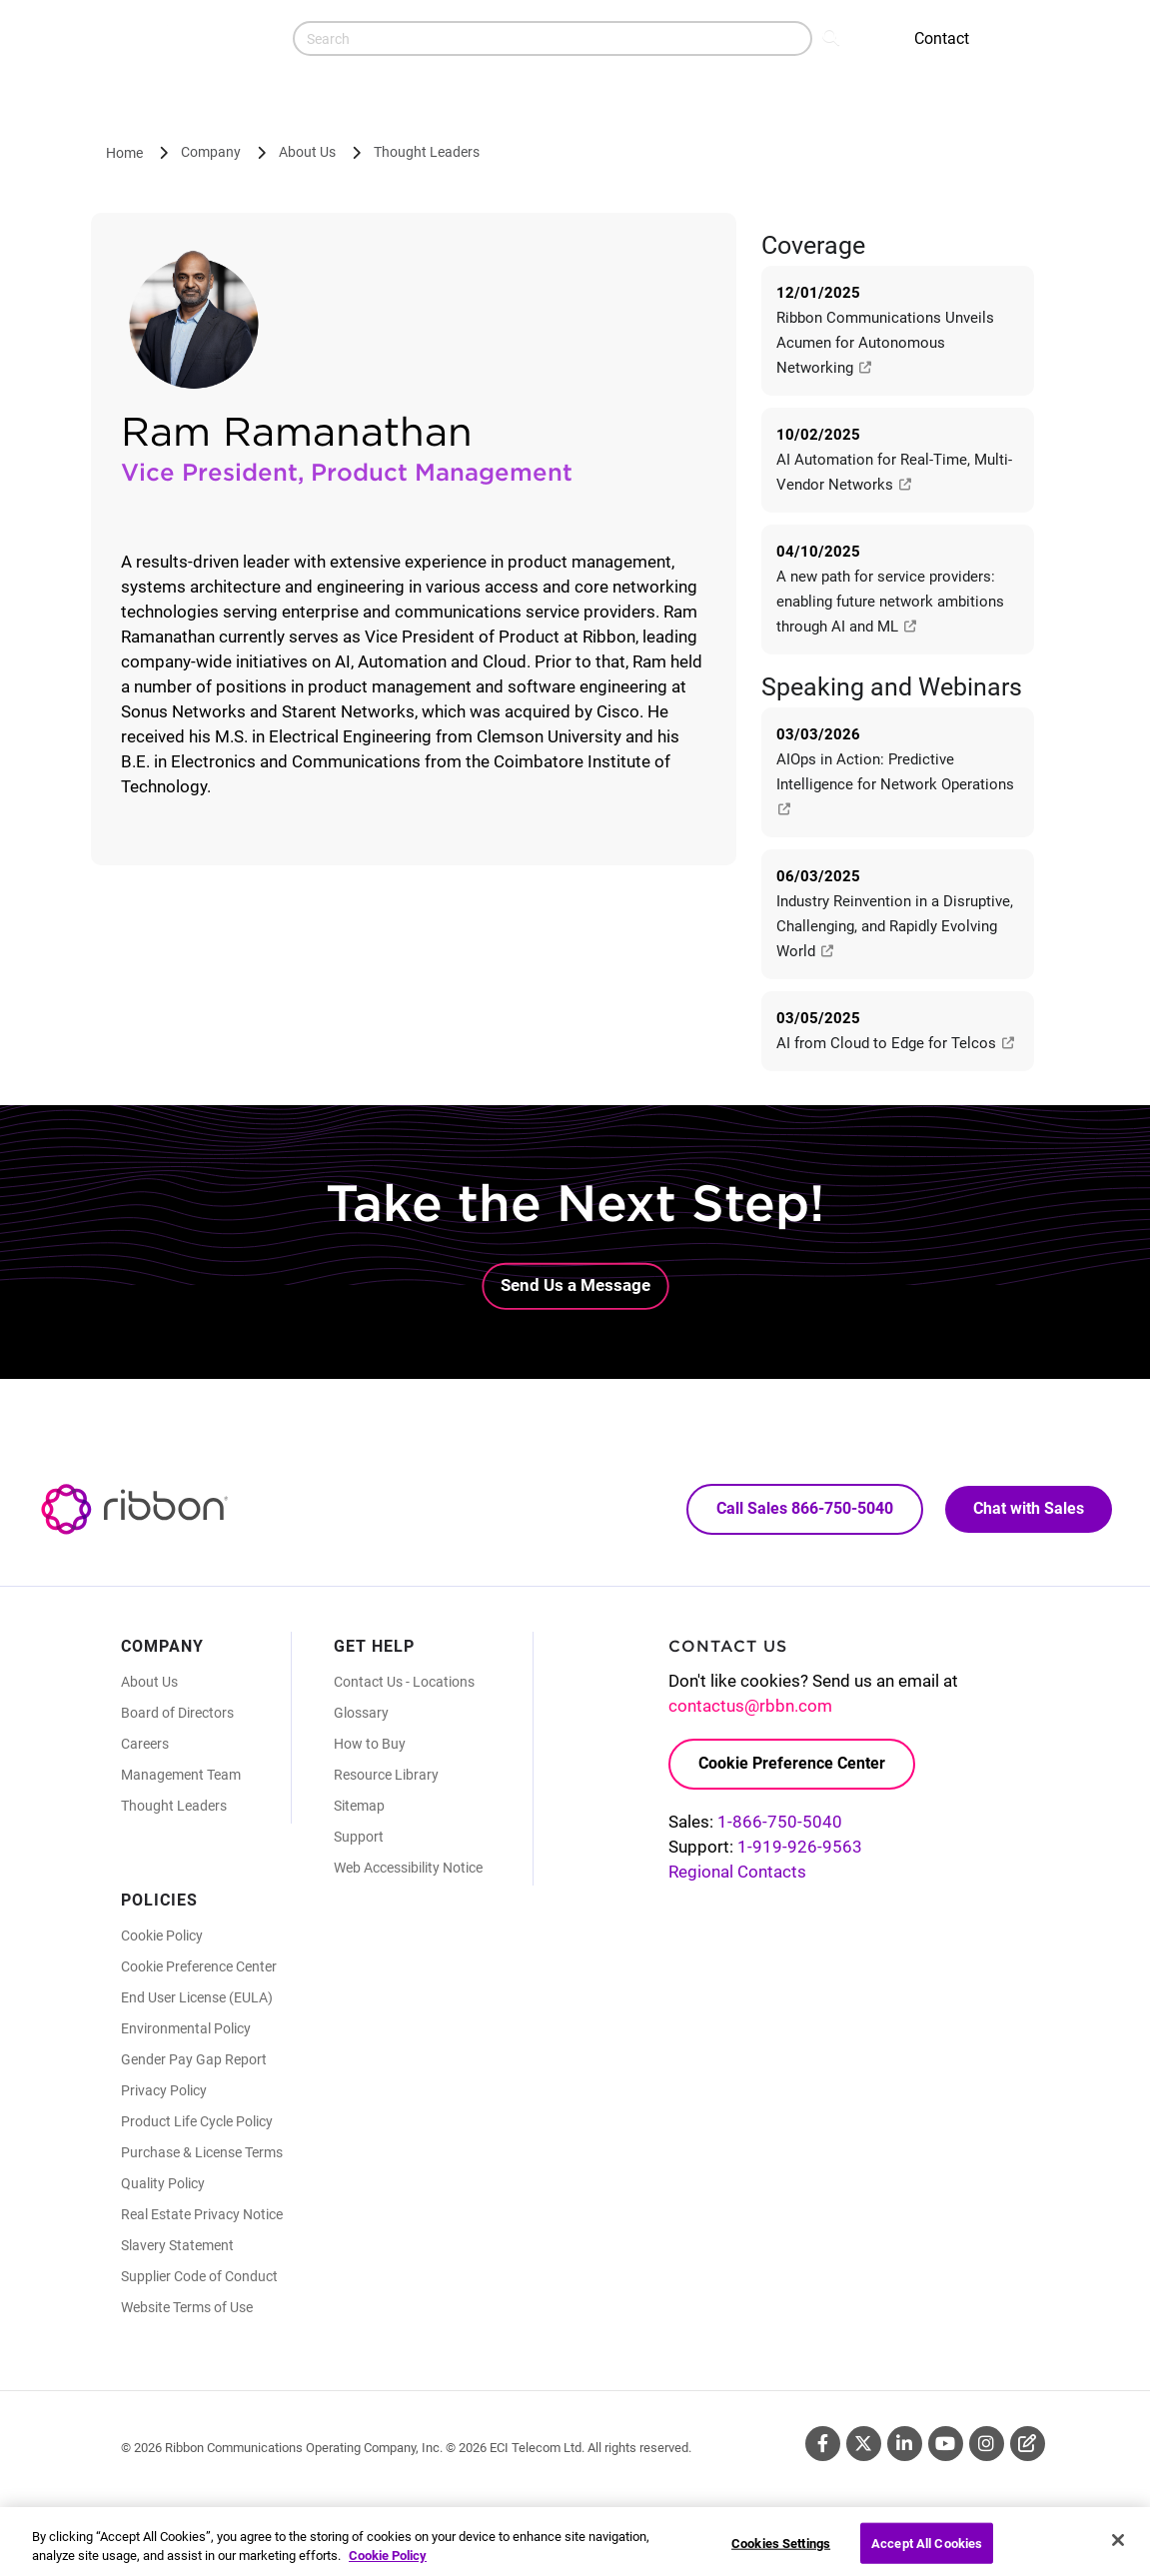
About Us (307, 152)
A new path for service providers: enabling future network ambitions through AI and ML (890, 602)
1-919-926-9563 (799, 1847)
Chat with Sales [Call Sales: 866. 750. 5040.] (1028, 1508)
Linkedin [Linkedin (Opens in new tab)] (904, 2443)
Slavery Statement (177, 2245)
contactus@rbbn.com (750, 1706)
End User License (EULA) (197, 1997)
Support (359, 1837)
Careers (145, 1744)
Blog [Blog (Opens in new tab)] (1027, 2443)
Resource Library (386, 1775)
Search (832, 36)
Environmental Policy (186, 2028)
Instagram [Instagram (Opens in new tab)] (986, 2443)
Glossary (361, 1713)
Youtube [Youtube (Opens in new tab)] (945, 2443)
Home (124, 153)
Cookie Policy (162, 1935)
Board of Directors (177, 1713)
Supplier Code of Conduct (199, 2276)
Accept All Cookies (926, 2553)
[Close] (1118, 2550)
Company (211, 152)
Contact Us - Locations (404, 1682)
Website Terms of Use (187, 2307)
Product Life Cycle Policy (197, 2121)
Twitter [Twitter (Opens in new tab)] (863, 2443)
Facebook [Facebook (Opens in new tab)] (822, 2443)
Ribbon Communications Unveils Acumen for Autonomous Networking (885, 343)
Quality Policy (163, 2183)
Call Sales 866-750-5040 (804, 1508)
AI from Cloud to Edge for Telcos (895, 1043)
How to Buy (370, 1744)
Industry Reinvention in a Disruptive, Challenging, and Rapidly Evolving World (894, 926)
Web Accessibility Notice (408, 1868)
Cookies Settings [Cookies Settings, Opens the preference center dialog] (780, 2553)
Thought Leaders (427, 152)
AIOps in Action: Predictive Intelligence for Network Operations (897, 782)
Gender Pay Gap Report (194, 2059)
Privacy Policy (164, 2090)
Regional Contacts (737, 1872)
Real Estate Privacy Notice (202, 2214)
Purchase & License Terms (202, 2152)
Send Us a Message (575, 1285)
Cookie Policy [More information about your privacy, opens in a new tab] (388, 2566)
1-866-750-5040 (779, 1822)
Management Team (181, 1775)
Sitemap (359, 1806)
